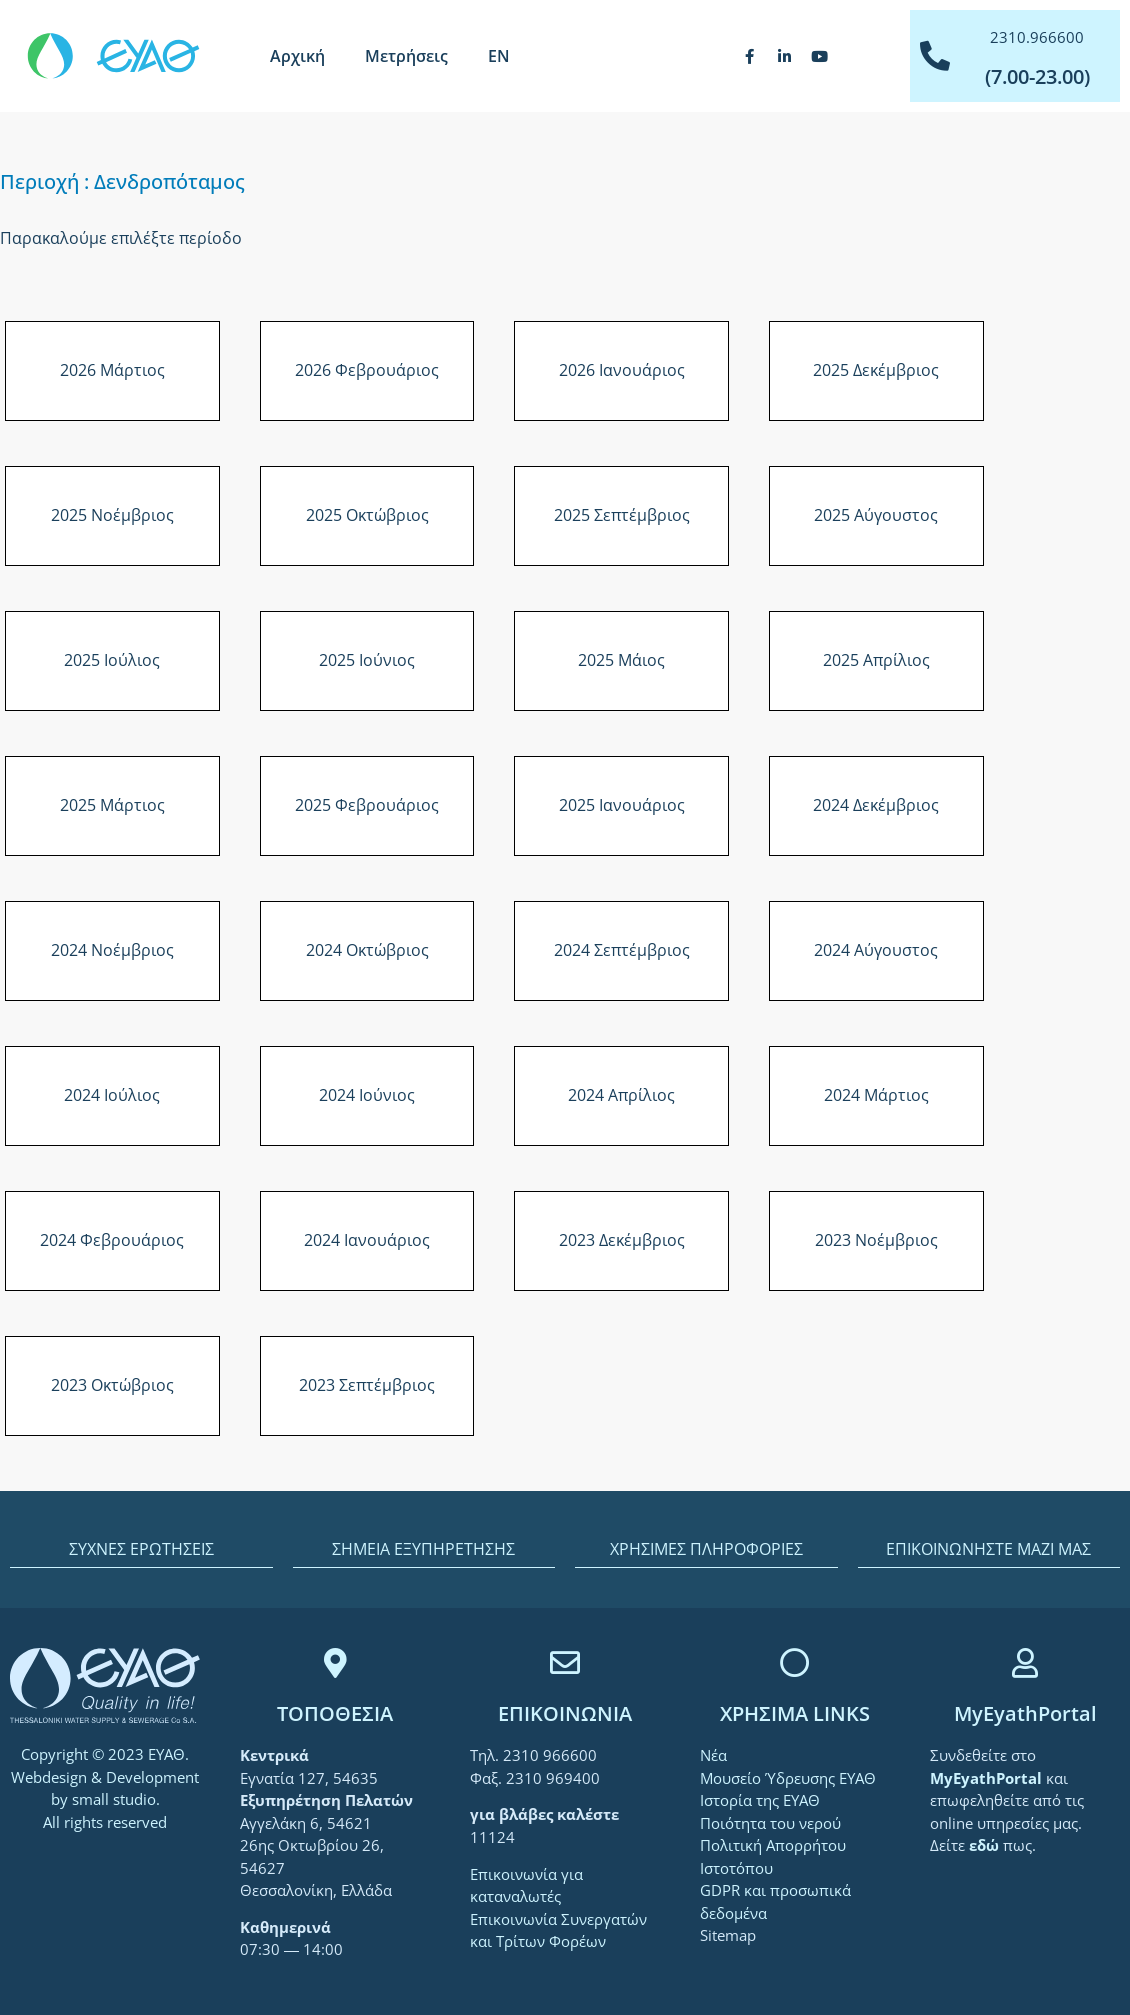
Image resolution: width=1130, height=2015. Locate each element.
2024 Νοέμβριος (112, 950)
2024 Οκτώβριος (367, 950)
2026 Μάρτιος (112, 370)
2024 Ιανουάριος (367, 1240)
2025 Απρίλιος (876, 660)
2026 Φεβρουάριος (367, 370)
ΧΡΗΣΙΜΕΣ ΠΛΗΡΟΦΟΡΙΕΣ (706, 1549)
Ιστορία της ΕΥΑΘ (760, 1800)
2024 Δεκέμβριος (876, 805)
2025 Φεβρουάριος (367, 805)
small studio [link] (114, 1799)
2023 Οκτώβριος (112, 1385)
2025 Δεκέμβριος (876, 370)
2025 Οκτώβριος (367, 515)
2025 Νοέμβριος (112, 515)
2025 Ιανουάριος (622, 805)
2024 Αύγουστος (876, 950)
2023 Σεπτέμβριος (367, 1385)
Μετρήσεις (406, 56)
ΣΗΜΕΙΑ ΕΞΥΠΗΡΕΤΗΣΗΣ (423, 1549)
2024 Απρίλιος (621, 1095)
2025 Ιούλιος (112, 660)
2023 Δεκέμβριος (622, 1240)
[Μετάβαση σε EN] (499, 56)
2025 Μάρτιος (112, 805)
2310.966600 (1037, 37)
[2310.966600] (935, 56)
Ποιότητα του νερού (770, 1823)
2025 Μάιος (621, 660)
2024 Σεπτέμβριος (622, 950)
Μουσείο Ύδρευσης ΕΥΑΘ (788, 1778)
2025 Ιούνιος (367, 660)
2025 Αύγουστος (876, 515)
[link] (988, 1778)
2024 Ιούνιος (367, 1095)
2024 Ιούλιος (112, 1095)
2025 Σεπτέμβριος (622, 515)
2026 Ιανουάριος (622, 370)
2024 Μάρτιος (876, 1095)
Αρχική (297, 56)
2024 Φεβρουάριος (112, 1240)
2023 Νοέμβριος (876, 1240)
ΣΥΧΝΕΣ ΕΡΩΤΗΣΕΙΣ (141, 1549)
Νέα (713, 1755)
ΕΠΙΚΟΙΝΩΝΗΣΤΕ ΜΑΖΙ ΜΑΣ (988, 1549)
